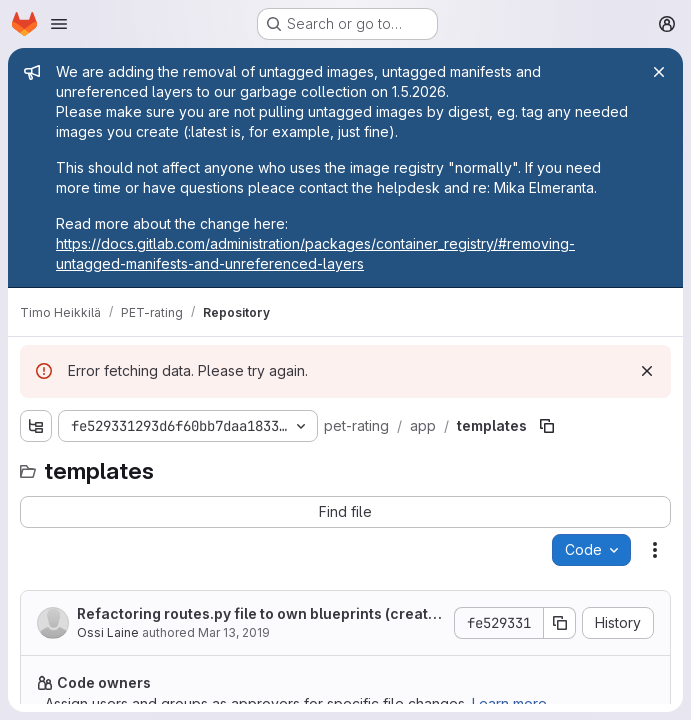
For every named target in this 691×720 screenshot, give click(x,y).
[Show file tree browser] (36, 426)
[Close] (659, 72)
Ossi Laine (108, 632)
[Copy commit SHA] (560, 623)
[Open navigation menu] (59, 24)
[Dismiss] (647, 371)
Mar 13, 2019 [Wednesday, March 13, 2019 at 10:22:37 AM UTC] (234, 632)
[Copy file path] (547, 426)
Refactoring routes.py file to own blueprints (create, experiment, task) (259, 614)
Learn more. (511, 703)
